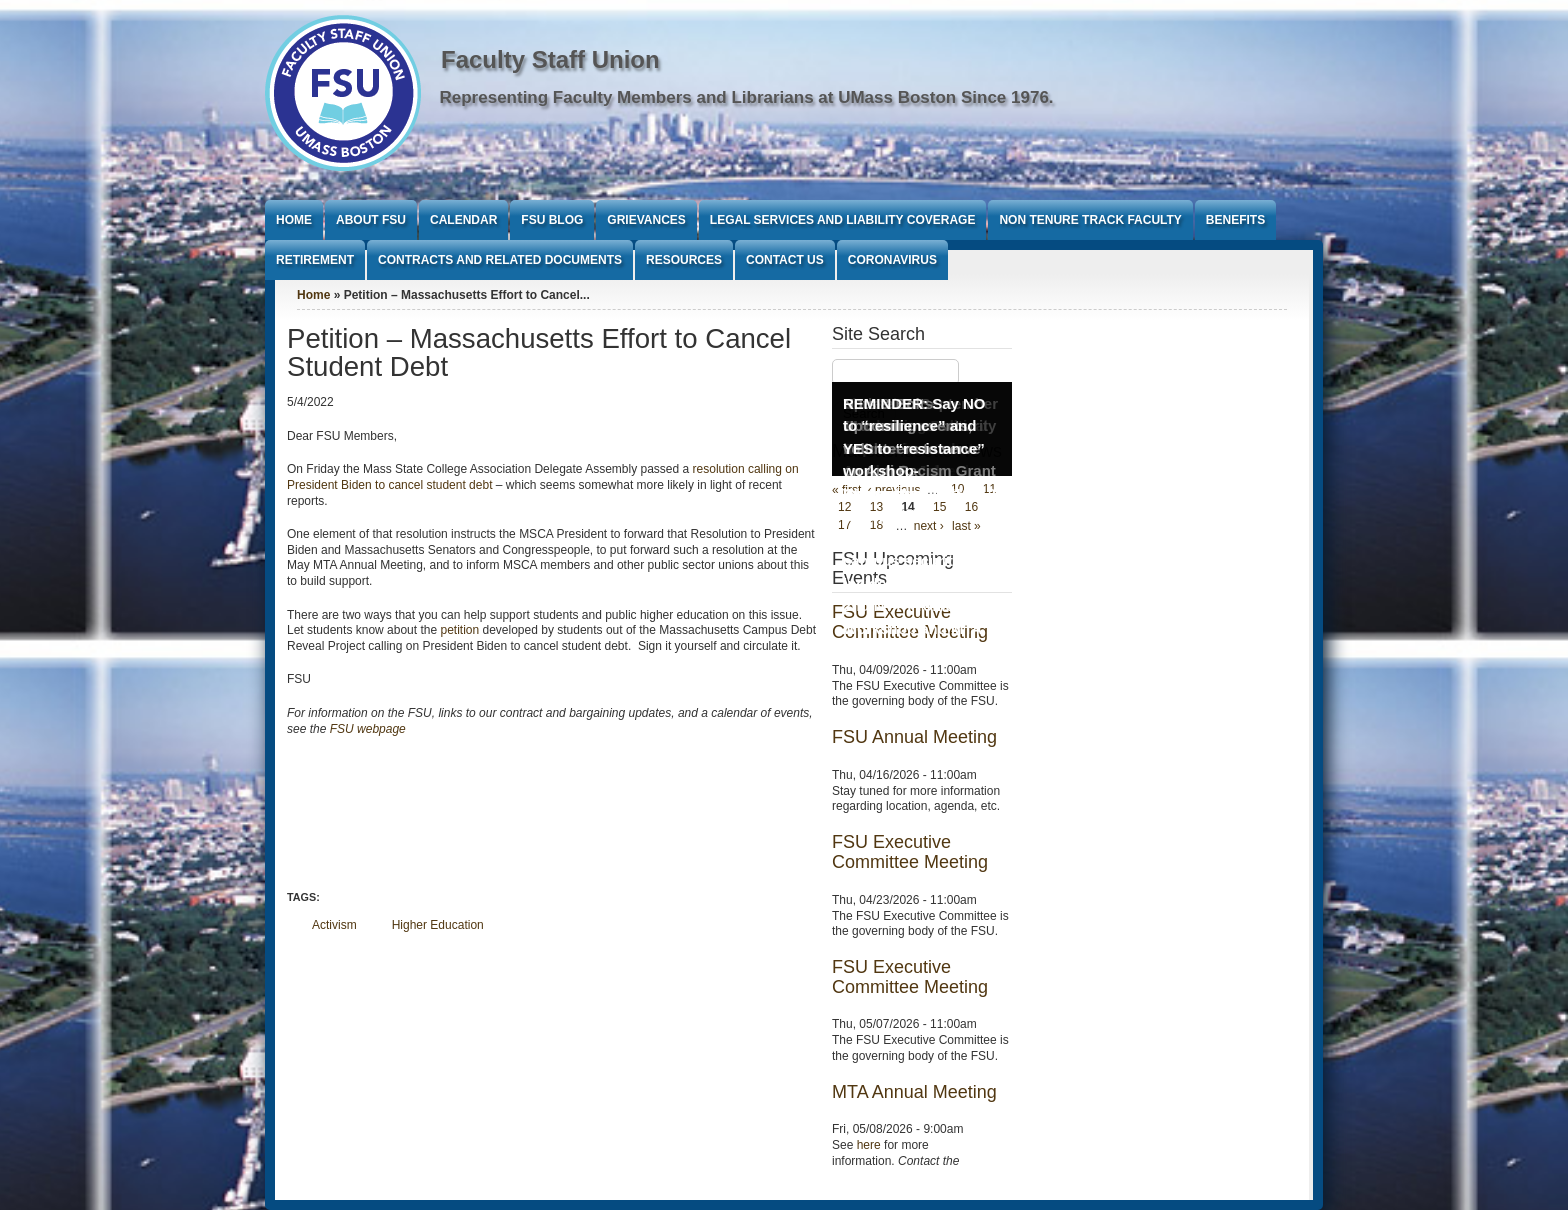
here (869, 1145)
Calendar (463, 220)
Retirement (315, 260)
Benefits (1235, 220)
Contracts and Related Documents (500, 260)
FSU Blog (552, 220)
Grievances (646, 220)
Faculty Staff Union (550, 59)
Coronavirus (892, 260)
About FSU (371, 220)
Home (294, 220)
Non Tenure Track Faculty (1090, 220)
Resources (684, 260)
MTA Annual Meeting (914, 1092)
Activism (334, 925)
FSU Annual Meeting (914, 737)
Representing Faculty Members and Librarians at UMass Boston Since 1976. (747, 97)
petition (459, 630)
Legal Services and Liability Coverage (843, 220)
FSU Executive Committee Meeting (910, 852)
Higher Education (438, 925)
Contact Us (785, 260)
